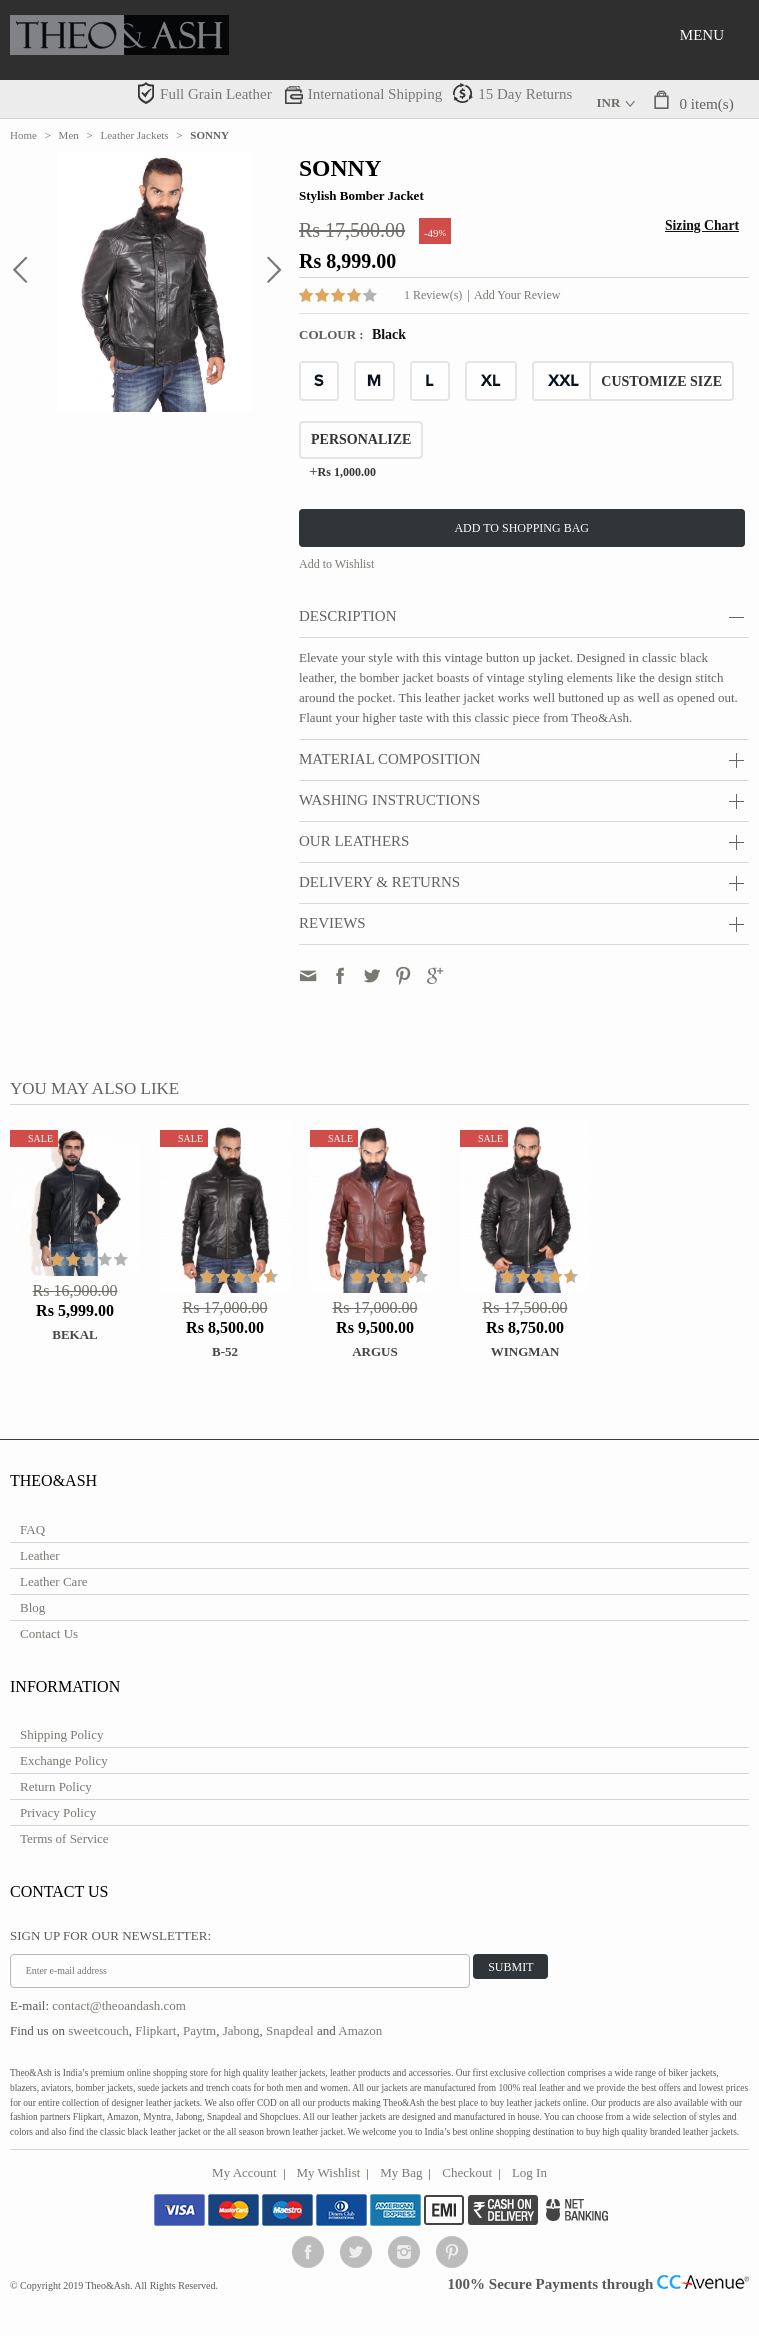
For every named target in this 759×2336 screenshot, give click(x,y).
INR (609, 102)
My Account (244, 2172)
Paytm (199, 2030)
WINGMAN (525, 1351)
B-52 (225, 1351)
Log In (529, 2172)
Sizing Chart (702, 225)
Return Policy (56, 1786)
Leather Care (53, 1581)
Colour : (333, 334)
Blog (32, 1607)
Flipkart (155, 2030)
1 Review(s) (433, 295)
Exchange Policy (64, 1760)
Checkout (467, 2172)
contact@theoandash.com (119, 2005)
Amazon (360, 2030)
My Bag (401, 2172)
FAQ (32, 1529)
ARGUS (375, 1351)
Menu (702, 35)
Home (23, 135)
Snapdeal (290, 2030)
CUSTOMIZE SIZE (661, 381)
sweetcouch (98, 2030)
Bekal (75, 1334)
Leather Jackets (135, 135)
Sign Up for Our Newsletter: (110, 1935)
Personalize (361, 439)
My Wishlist (329, 2172)
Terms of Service (64, 1838)
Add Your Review (517, 295)
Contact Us (49, 1633)
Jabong (241, 2030)
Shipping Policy (61, 1734)
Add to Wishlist (336, 564)
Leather (40, 1555)
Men (69, 135)
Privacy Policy (58, 1812)
